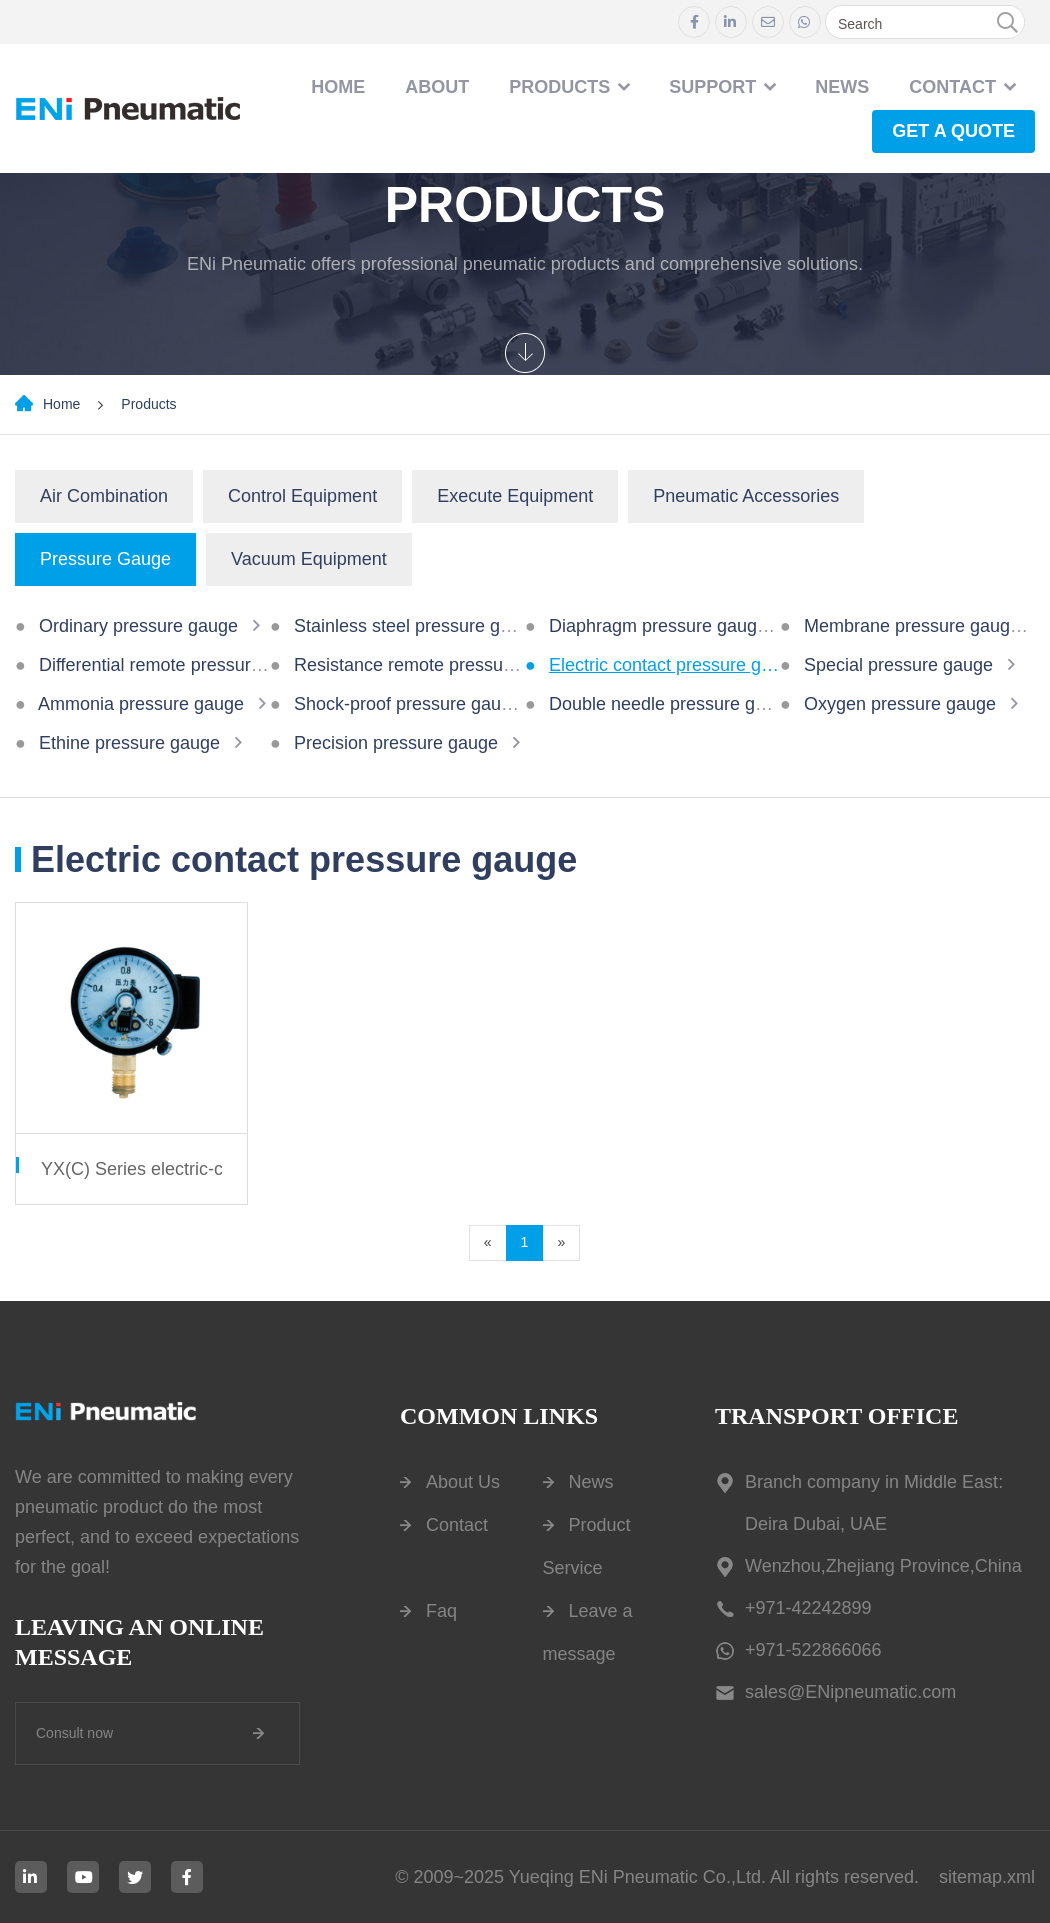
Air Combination (104, 496)
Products (559, 87)
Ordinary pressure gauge (138, 626)
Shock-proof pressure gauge (407, 704)
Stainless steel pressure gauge (417, 626)
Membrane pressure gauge (912, 626)
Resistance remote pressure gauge (434, 665)
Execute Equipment (515, 496)
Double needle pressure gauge (672, 704)
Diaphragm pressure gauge (658, 626)
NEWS (842, 87)
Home (338, 87)
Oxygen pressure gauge (900, 704)
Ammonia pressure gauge (141, 704)
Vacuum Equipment (309, 559)
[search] (1007, 23)
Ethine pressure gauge (129, 743)
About (437, 87)
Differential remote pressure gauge (177, 665)
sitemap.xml (987, 1877)
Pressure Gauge (105, 559)
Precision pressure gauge (396, 743)
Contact (457, 1525)
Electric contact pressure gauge (675, 665)
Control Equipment (302, 496)
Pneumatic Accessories (746, 496)
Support (712, 87)
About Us (463, 1482)
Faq (441, 1611)
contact (952, 87)
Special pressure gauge (898, 665)
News (591, 1482)
